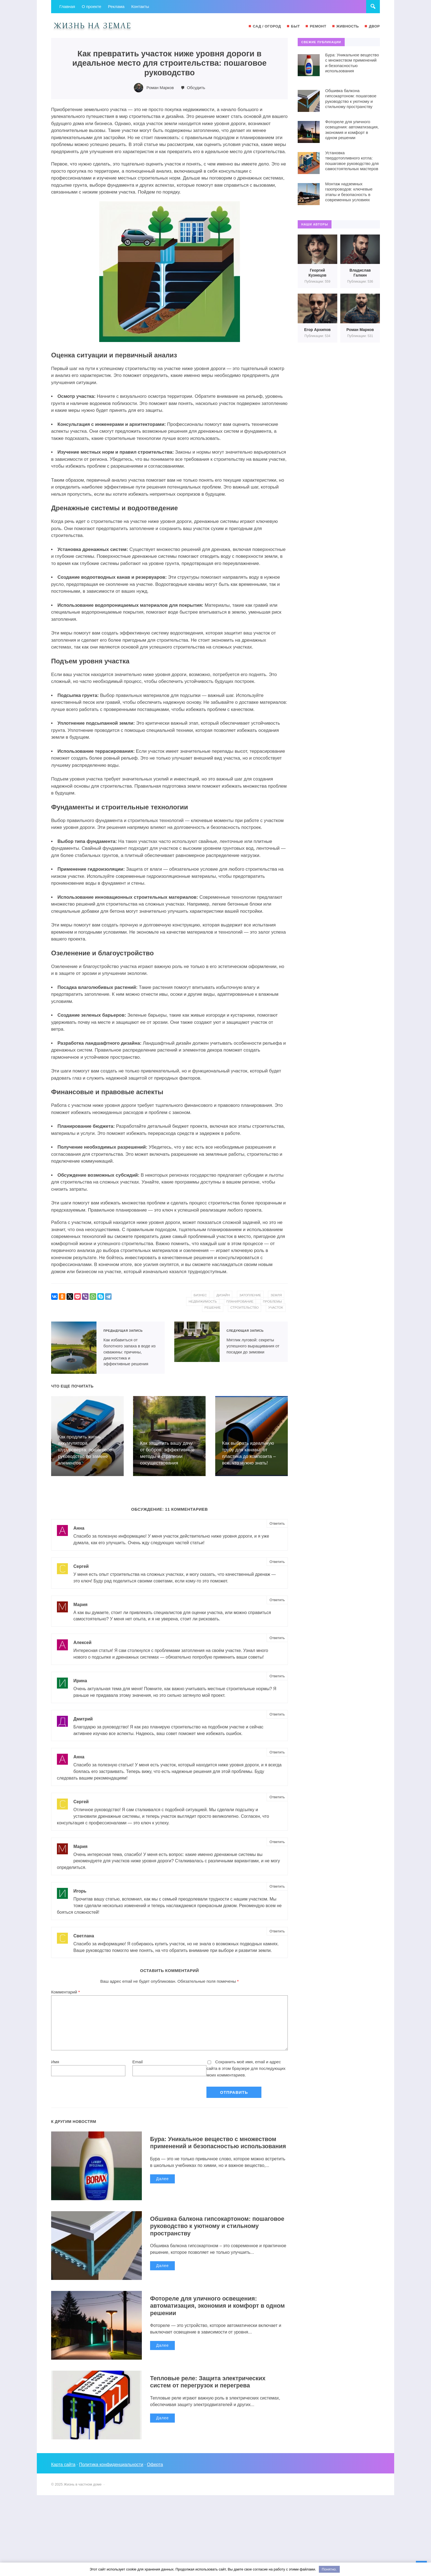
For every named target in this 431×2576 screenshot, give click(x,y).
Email (137, 2061)
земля (276, 1295)
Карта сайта (63, 2464)
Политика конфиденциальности (111, 2464)
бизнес (198, 1295)
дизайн (222, 1295)
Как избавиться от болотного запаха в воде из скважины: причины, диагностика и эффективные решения (73, 1347)
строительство (243, 1307)
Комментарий (65, 1992)
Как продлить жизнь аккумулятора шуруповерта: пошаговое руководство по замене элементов (85, 1448)
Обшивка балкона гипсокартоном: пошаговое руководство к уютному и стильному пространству (218, 2226)
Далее (162, 2186)
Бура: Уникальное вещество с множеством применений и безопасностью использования (214, 2146)
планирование (239, 1301)
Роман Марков (160, 87)
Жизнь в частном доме (92, 25)
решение (211, 1307)
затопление (250, 1295)
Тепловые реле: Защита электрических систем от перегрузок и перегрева (209, 2382)
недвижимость (201, 1301)
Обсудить (196, 87)
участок (275, 1307)
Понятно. (329, 2569)
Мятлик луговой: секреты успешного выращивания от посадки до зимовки (197, 1341)
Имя (55, 2061)
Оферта (156, 2464)
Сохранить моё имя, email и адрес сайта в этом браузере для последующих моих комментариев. (245, 2068)
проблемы (272, 1301)
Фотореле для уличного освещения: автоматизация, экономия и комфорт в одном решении (219, 2305)
